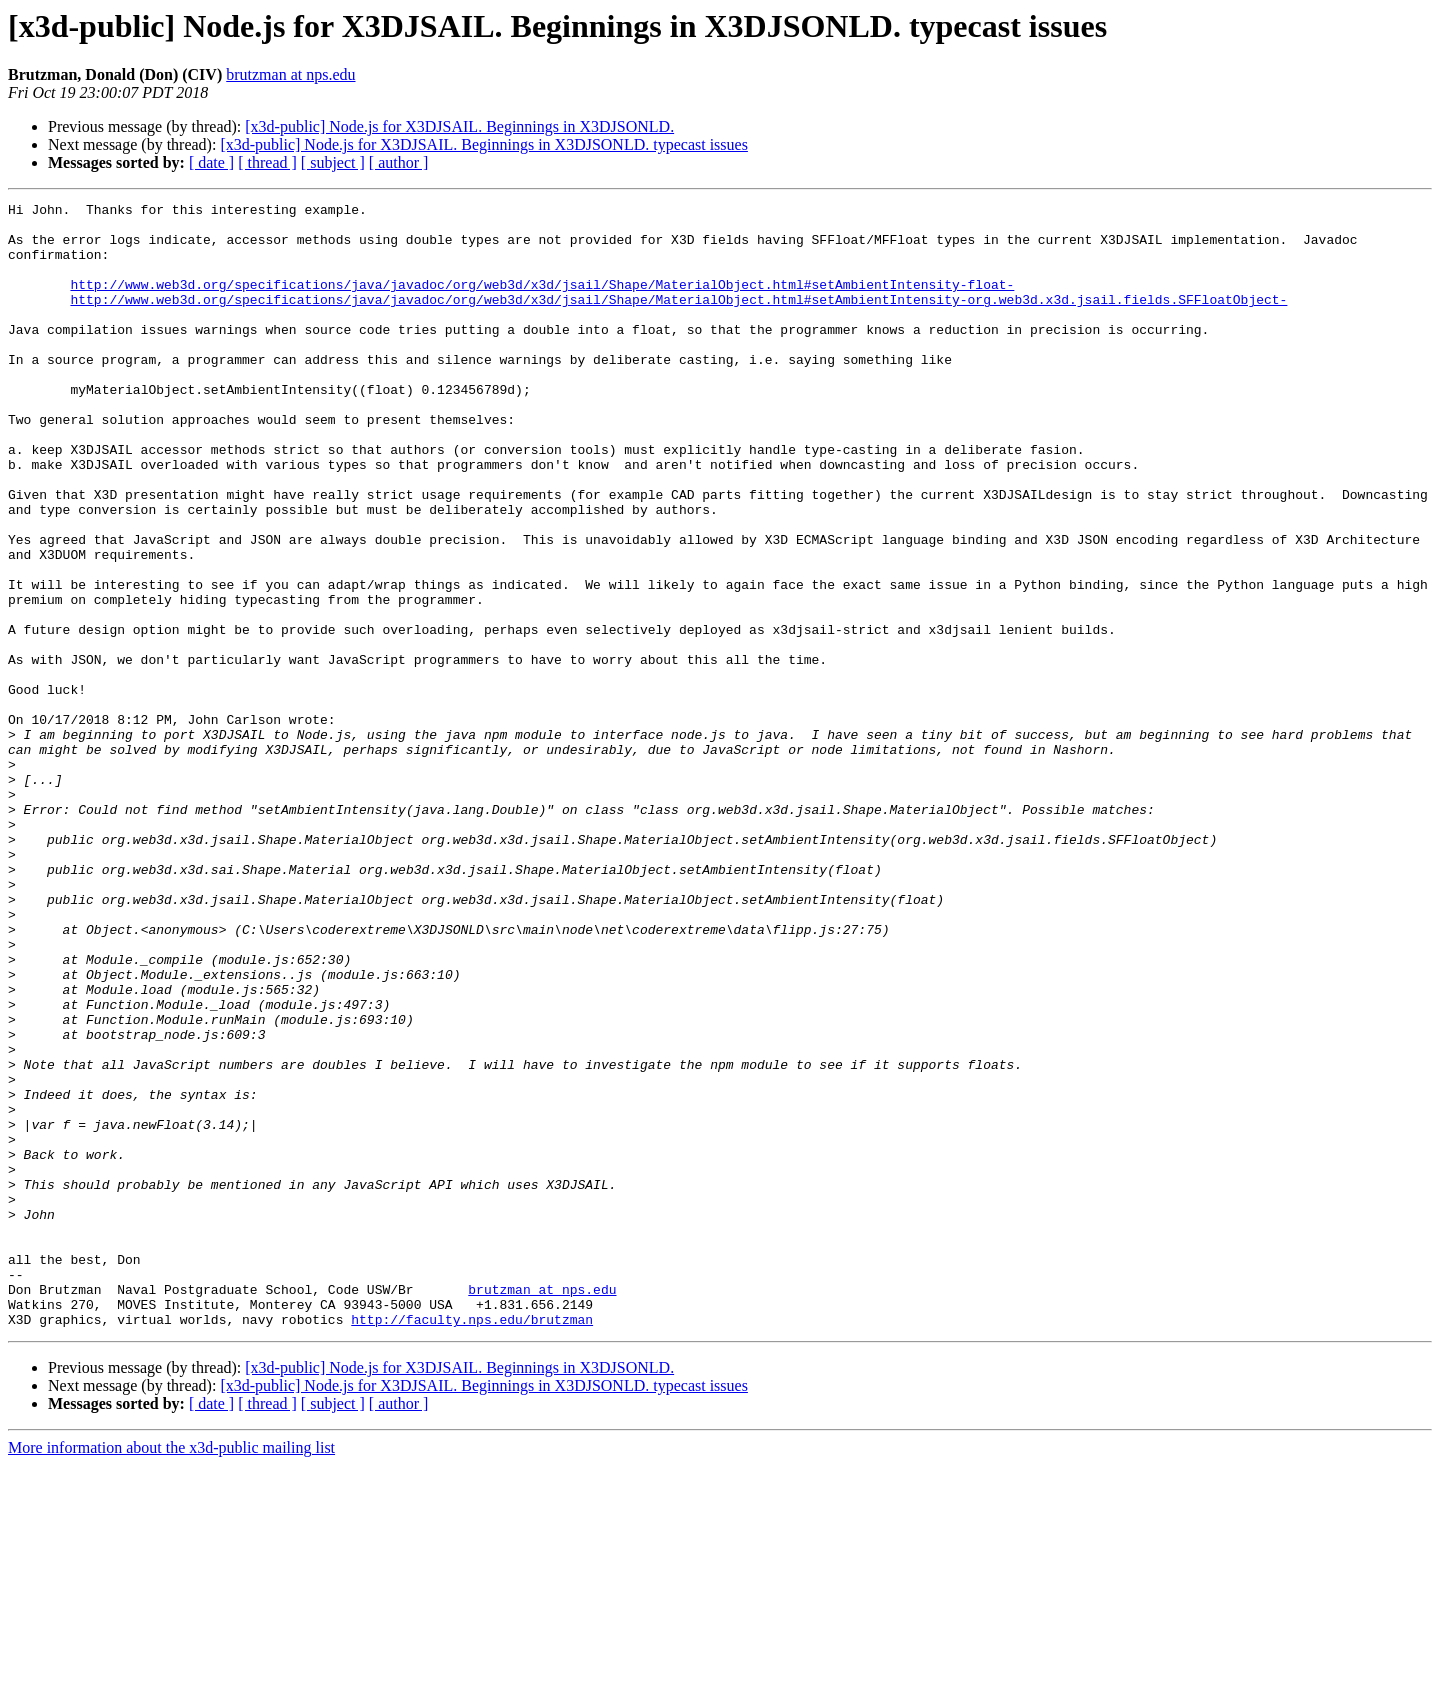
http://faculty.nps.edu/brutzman (472, 1544)
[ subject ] (333, 162)
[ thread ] (267, 162)
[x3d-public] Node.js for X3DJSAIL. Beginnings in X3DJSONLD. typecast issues (484, 144)
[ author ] (399, 162)
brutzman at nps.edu (290, 74)
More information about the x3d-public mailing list (171, 1672)
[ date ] (211, 162)
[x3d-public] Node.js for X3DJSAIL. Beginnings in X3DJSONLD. (459, 126)
